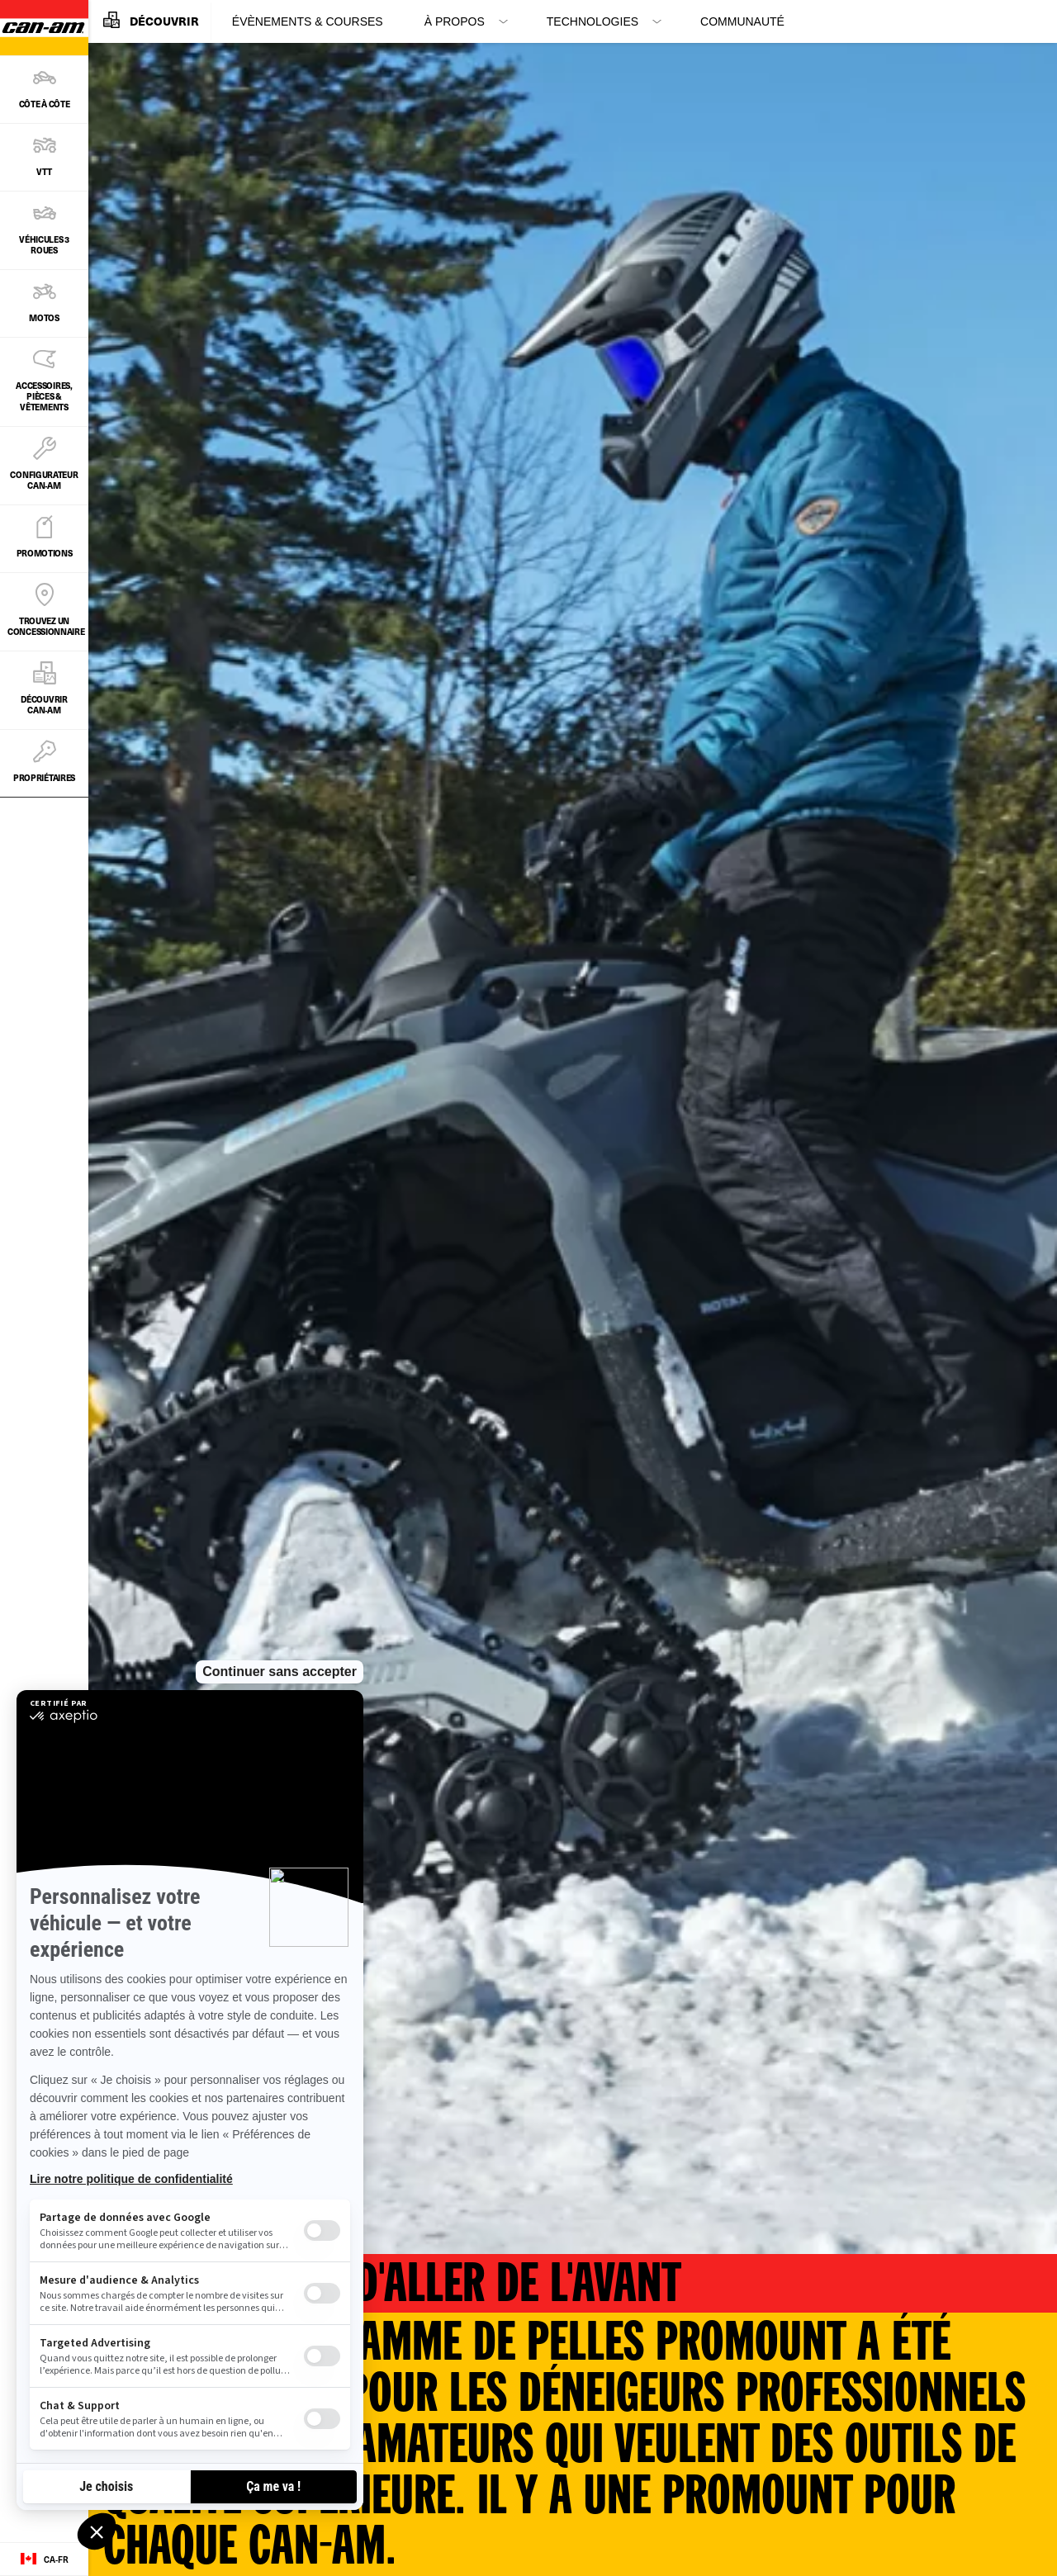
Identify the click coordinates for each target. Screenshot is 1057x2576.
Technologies (592, 21)
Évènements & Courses (307, 21)
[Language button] (44, 2559)
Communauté (742, 21)
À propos (454, 21)
